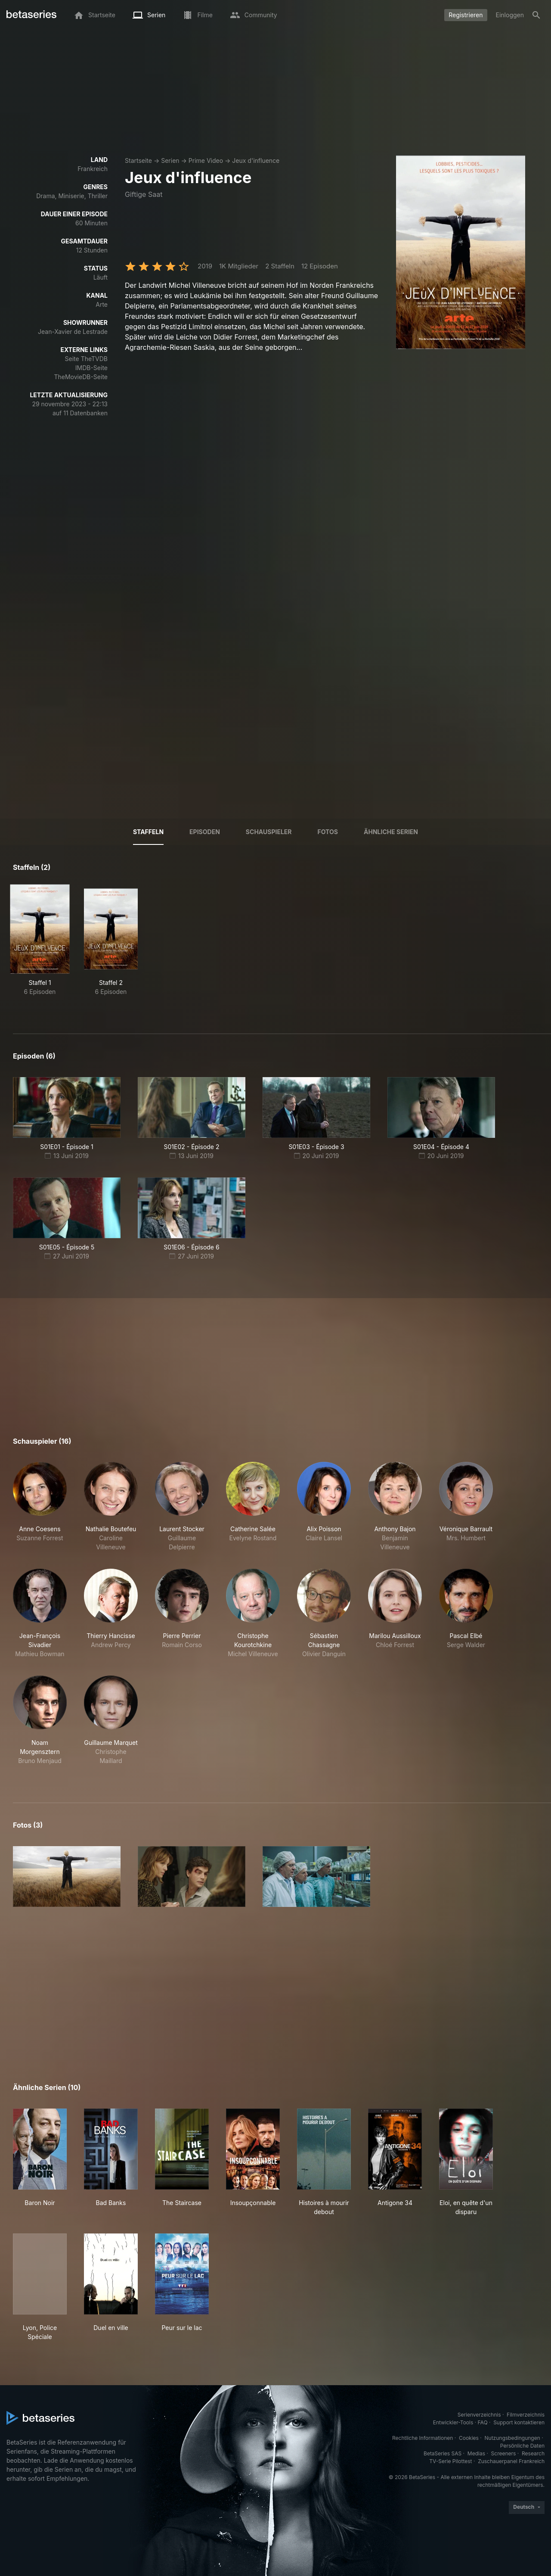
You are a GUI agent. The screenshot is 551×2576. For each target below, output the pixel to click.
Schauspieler (269, 831)
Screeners (503, 2453)
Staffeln (148, 831)
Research (533, 2453)
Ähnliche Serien (391, 831)
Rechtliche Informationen (422, 2438)
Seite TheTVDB (86, 358)
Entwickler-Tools (453, 2422)
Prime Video (206, 160)
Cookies (469, 2438)
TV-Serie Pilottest (450, 2461)
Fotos (328, 831)
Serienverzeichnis (479, 2414)
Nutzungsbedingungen (512, 2438)
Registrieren (466, 15)
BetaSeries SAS (442, 2453)
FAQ (483, 2422)
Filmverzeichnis (526, 2414)
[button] (40, 1506)
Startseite (138, 160)
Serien (170, 160)
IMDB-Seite (91, 367)
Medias (476, 2453)
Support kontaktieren (519, 2422)
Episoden (204, 831)
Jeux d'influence (255, 160)
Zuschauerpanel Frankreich (511, 2461)
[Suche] (536, 15)
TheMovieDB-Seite (81, 376)
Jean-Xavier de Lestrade (73, 331)
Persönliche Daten (522, 2445)
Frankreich (92, 168)
